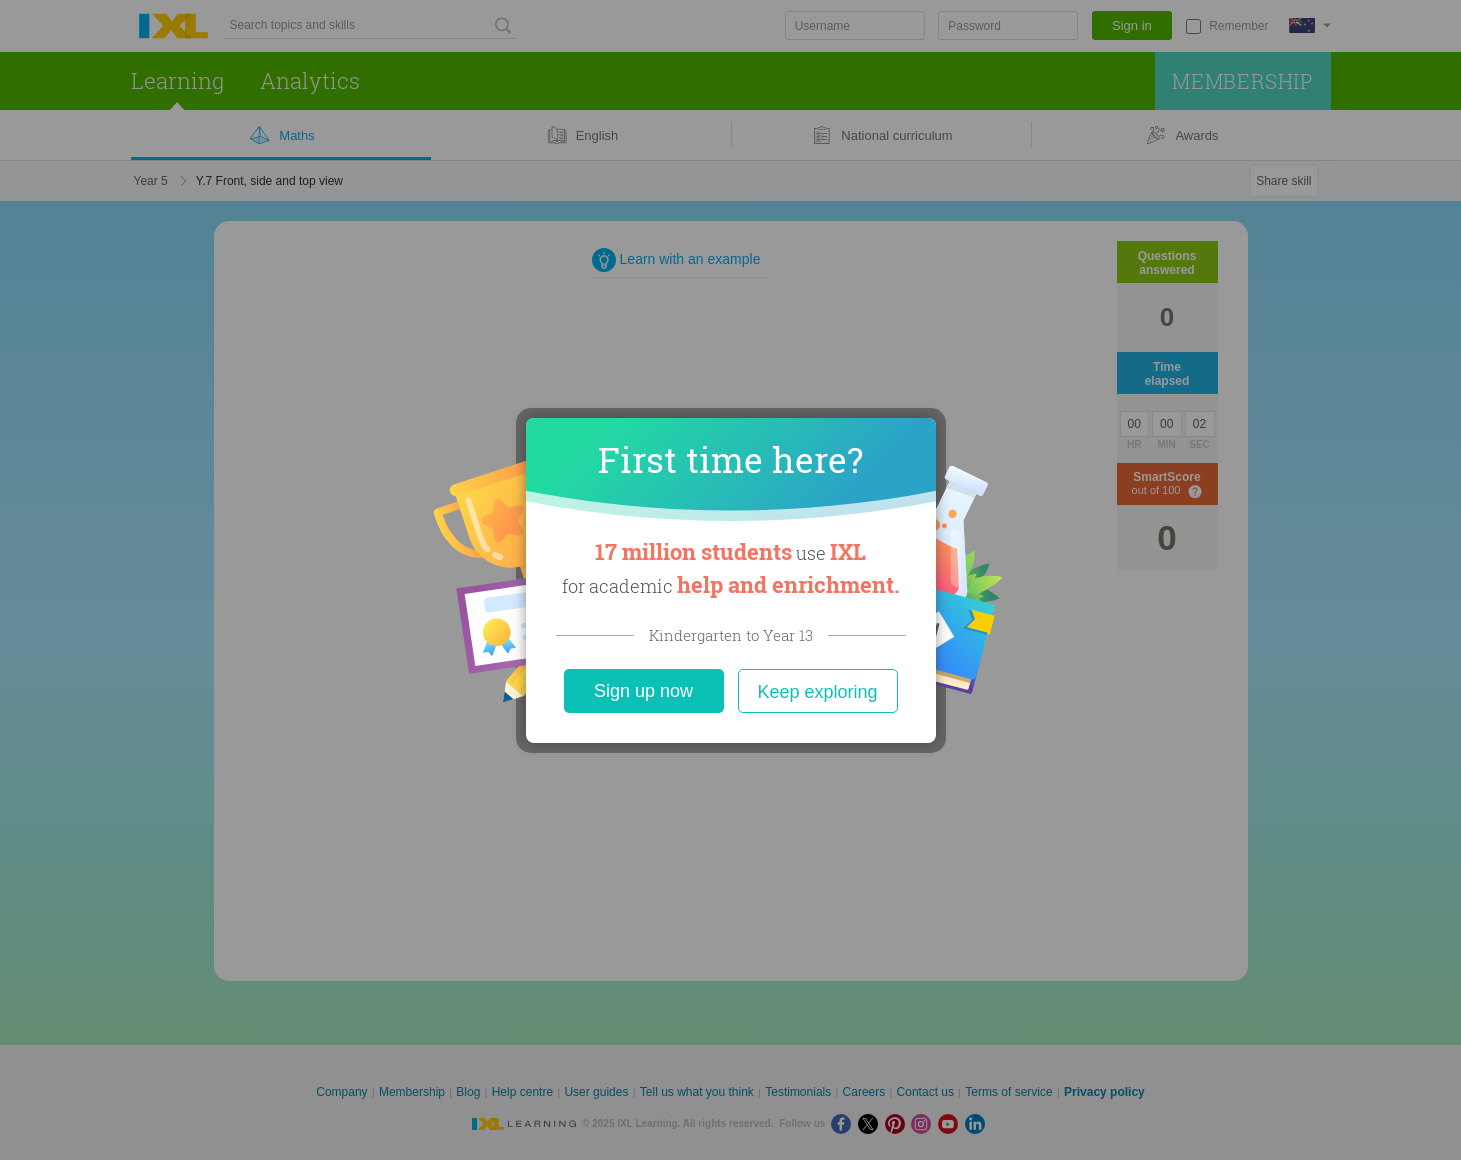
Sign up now (643, 691)
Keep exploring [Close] (817, 692)
